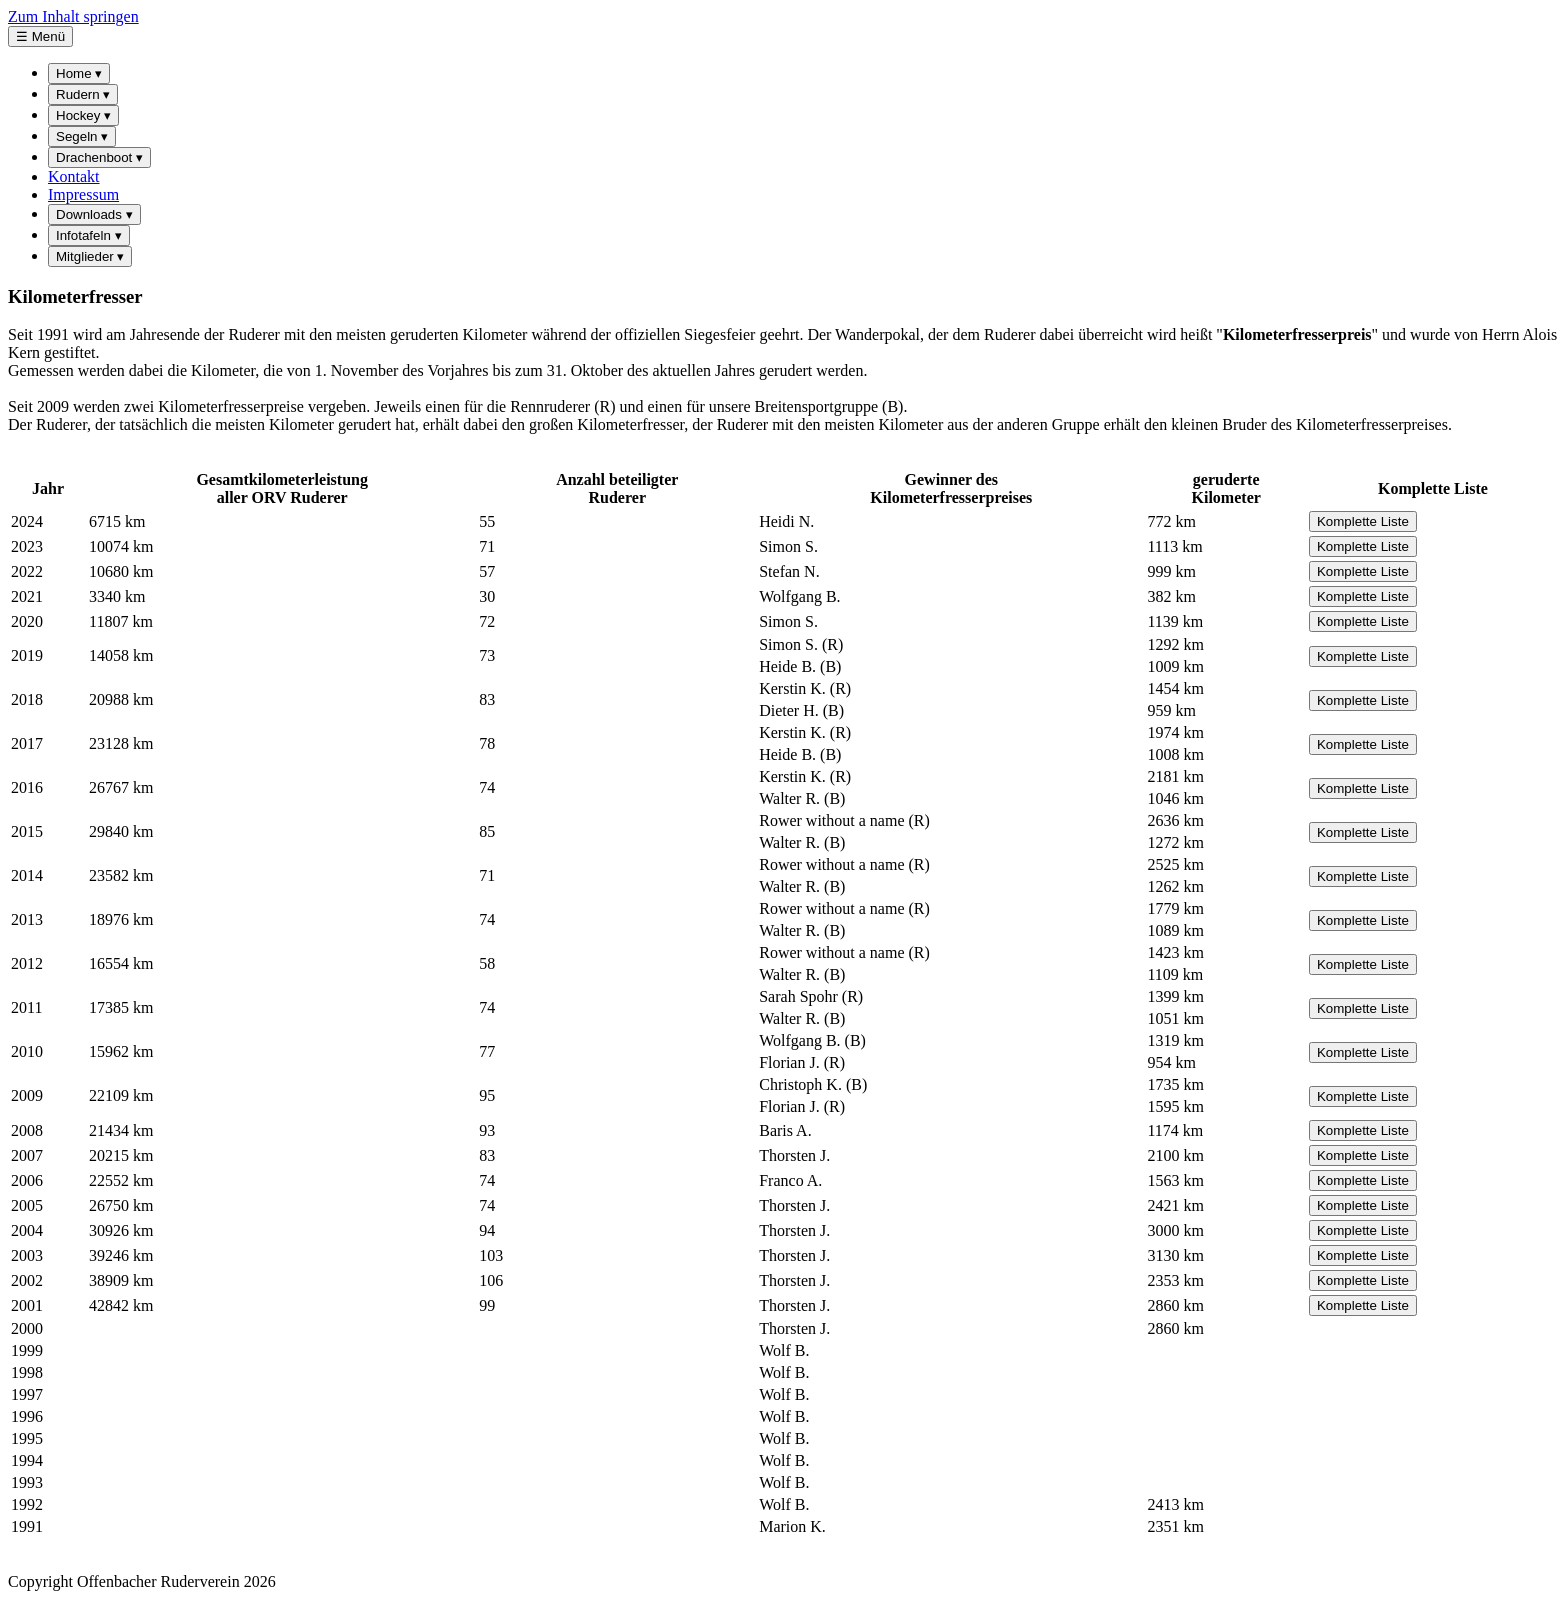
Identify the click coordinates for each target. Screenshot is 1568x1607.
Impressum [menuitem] (83, 194)
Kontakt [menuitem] (74, 176)
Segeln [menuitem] (82, 136)
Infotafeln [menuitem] (89, 235)
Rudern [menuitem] (83, 94)
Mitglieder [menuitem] (90, 256)
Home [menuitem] (79, 73)
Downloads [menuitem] (94, 214)
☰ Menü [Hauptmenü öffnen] (40, 36)
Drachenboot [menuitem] (99, 157)
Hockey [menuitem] (83, 115)
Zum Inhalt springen (73, 16)
